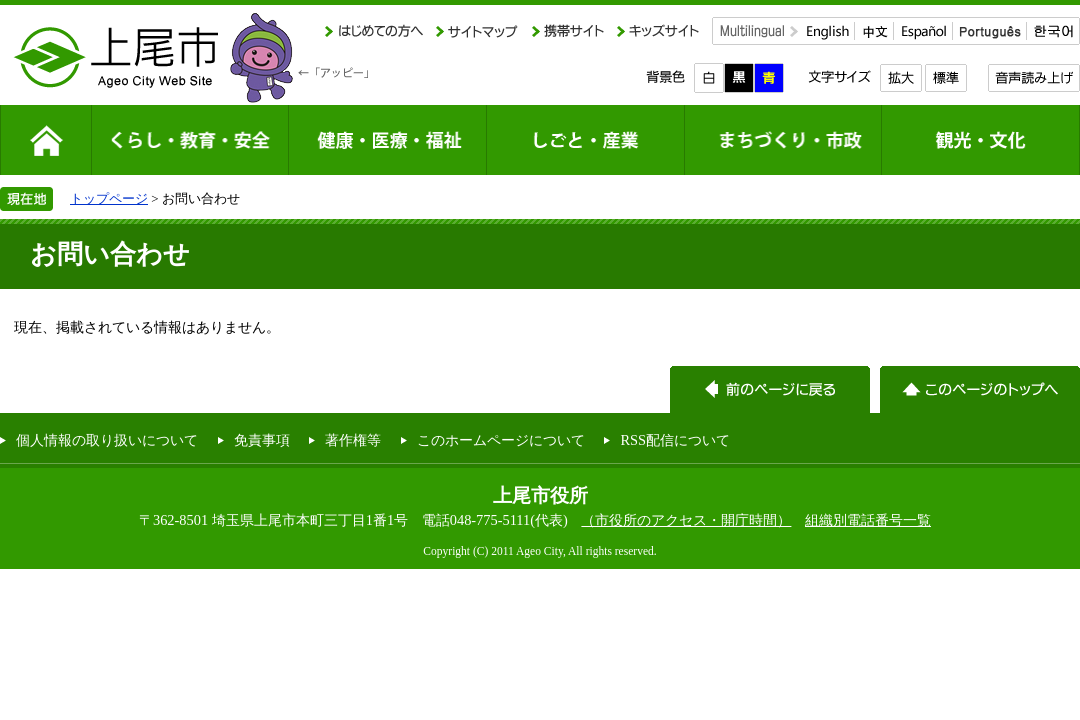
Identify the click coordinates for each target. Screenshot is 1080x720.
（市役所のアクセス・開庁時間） (686, 520)
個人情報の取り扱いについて (107, 440)
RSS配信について (675, 440)
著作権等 (353, 440)
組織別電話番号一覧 (868, 520)
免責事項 (262, 440)
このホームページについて (501, 440)
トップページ (109, 198)
